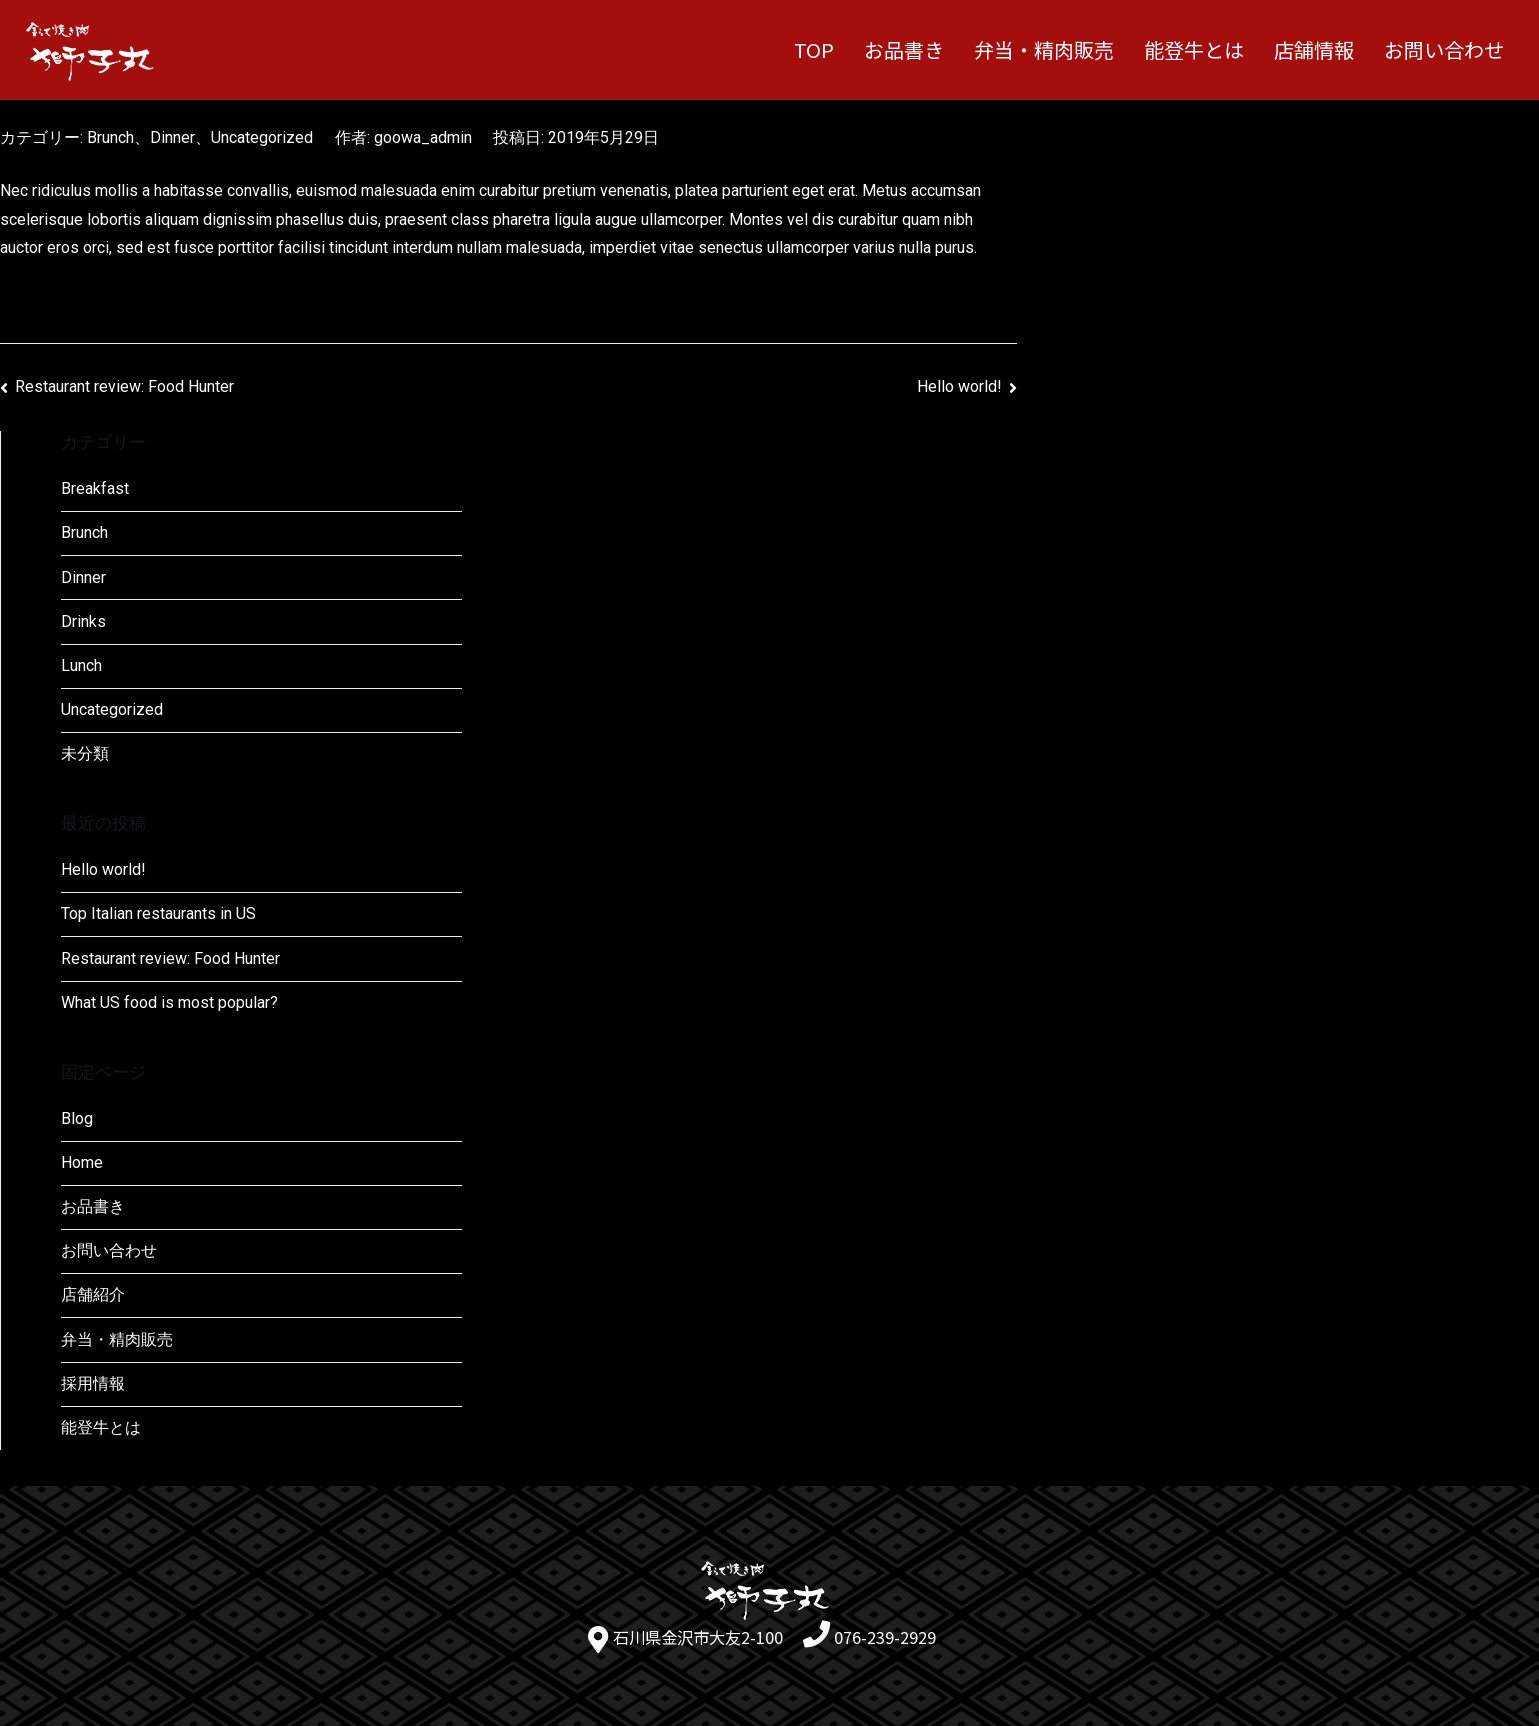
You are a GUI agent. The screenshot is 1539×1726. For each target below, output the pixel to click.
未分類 (85, 753)
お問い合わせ (1444, 49)
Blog (77, 1118)
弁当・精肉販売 (1044, 49)
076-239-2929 (885, 1637)
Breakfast (95, 488)
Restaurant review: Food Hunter (124, 386)
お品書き (904, 49)
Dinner (172, 137)
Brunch (110, 137)
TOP (814, 49)
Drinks (83, 621)
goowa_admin (423, 137)
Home (82, 1162)
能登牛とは (1194, 49)
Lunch (81, 665)
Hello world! (959, 386)
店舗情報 (1314, 49)
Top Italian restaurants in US (158, 913)
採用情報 (93, 1383)
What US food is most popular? (169, 1002)
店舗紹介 (93, 1294)
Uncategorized (262, 137)
